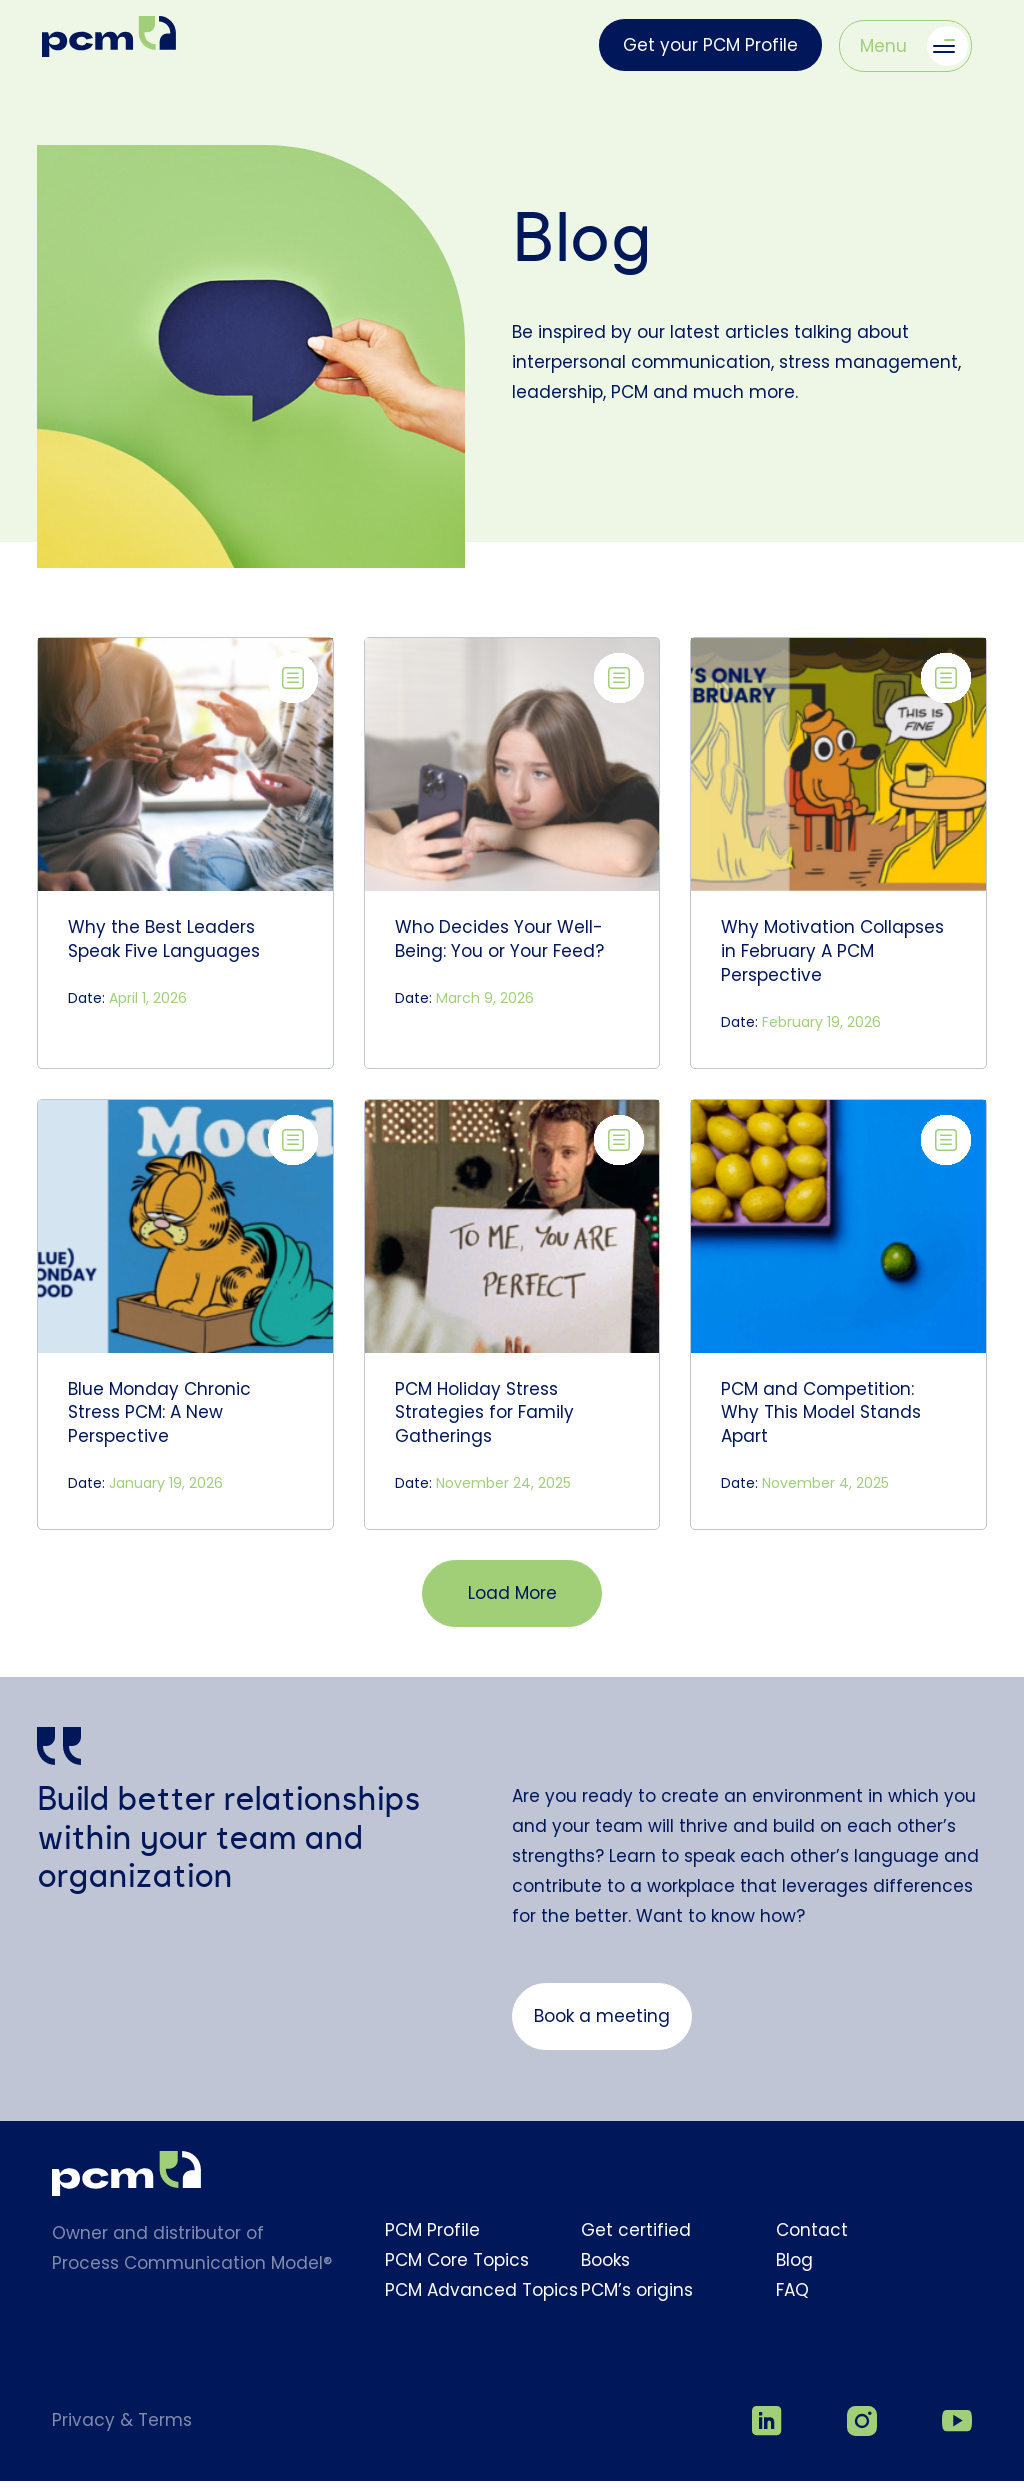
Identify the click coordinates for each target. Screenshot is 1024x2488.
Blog (794, 2272)
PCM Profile (432, 2242)
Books (605, 2272)
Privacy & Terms (122, 2432)
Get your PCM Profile (710, 45)
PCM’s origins (637, 2302)
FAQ (792, 2302)
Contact (812, 2242)
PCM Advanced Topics (481, 2302)
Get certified (636, 2242)
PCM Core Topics (457, 2272)
